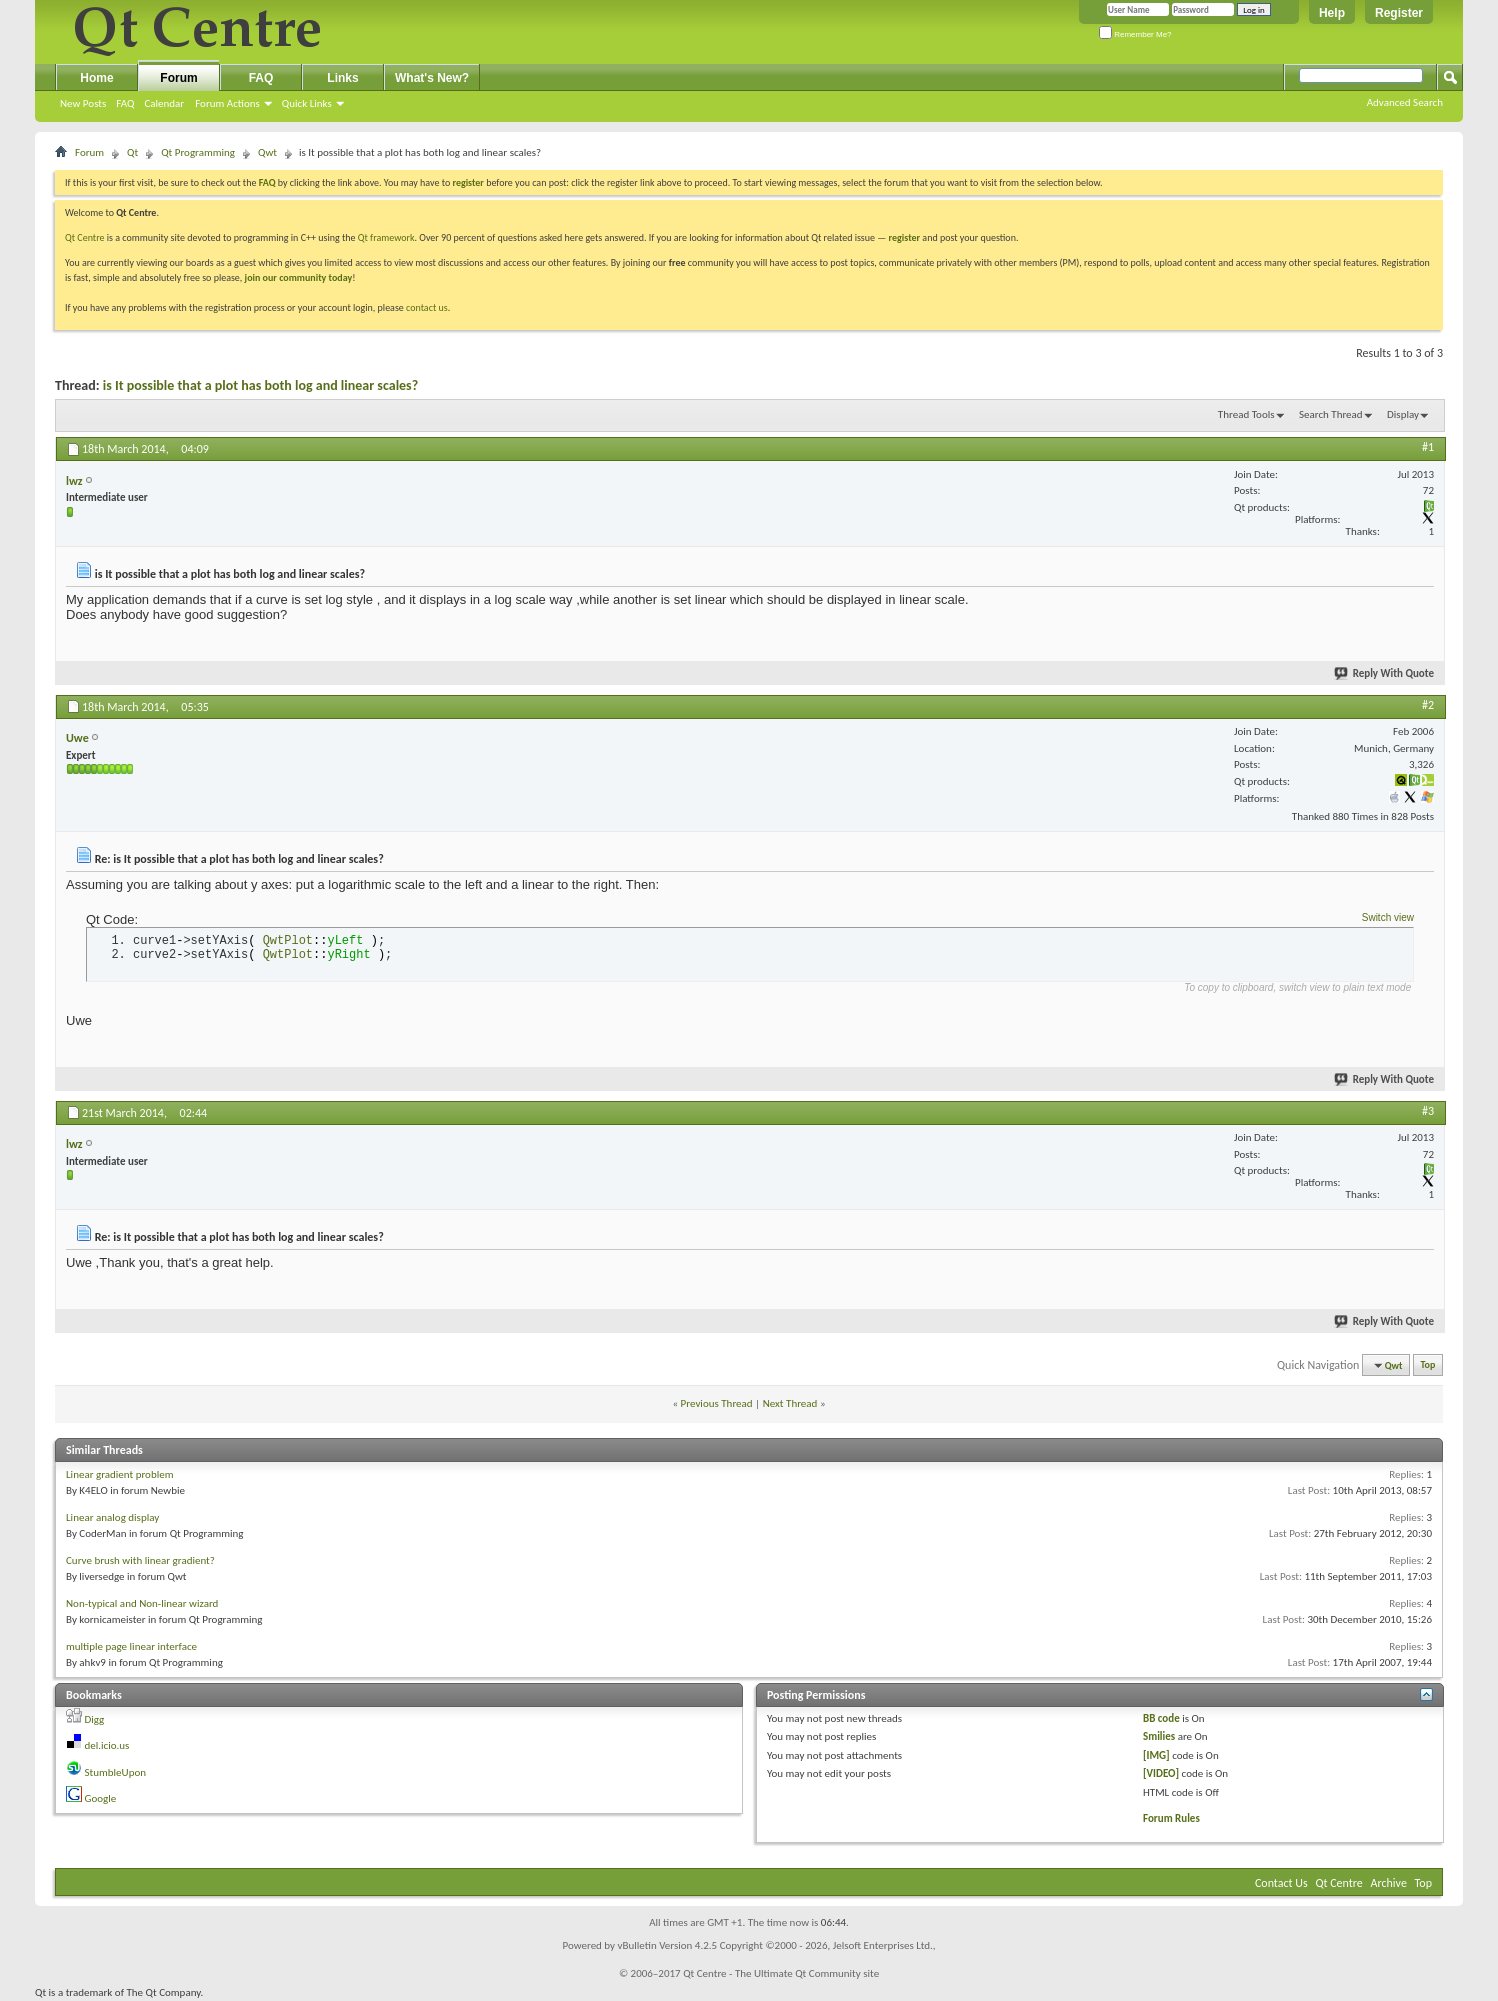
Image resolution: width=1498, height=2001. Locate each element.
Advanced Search (1405, 102)
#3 (1428, 1111)
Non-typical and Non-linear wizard (142, 1603)
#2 (1428, 705)
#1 (1428, 447)
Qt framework (386, 237)
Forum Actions (227, 103)
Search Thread (1331, 414)
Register (1399, 13)
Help (1332, 13)
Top (1428, 1365)
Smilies (1159, 1736)
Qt (132, 152)
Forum (178, 78)
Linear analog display (112, 1517)
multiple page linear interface (131, 1646)
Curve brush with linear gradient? (140, 1560)
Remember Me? (1135, 34)
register (904, 237)
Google (101, 1798)
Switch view (1388, 917)
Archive (1389, 1883)
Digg (95, 1719)
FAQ (125, 103)
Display (1403, 414)
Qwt (267, 152)
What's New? (432, 78)
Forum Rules (1171, 1818)
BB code (1161, 1718)
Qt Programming (198, 152)
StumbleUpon (116, 1772)
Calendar (164, 103)
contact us (427, 307)
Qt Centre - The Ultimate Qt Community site (781, 1973)
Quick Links (307, 103)
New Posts (83, 103)
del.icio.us (107, 1745)
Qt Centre (85, 237)
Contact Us (1281, 1883)
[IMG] (1156, 1755)
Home (96, 78)
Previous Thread (717, 1403)
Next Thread (790, 1403)
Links (342, 78)
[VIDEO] (1161, 1773)
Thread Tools (1246, 414)
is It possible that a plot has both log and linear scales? (260, 385)
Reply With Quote (1385, 673)
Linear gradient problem (119, 1474)
